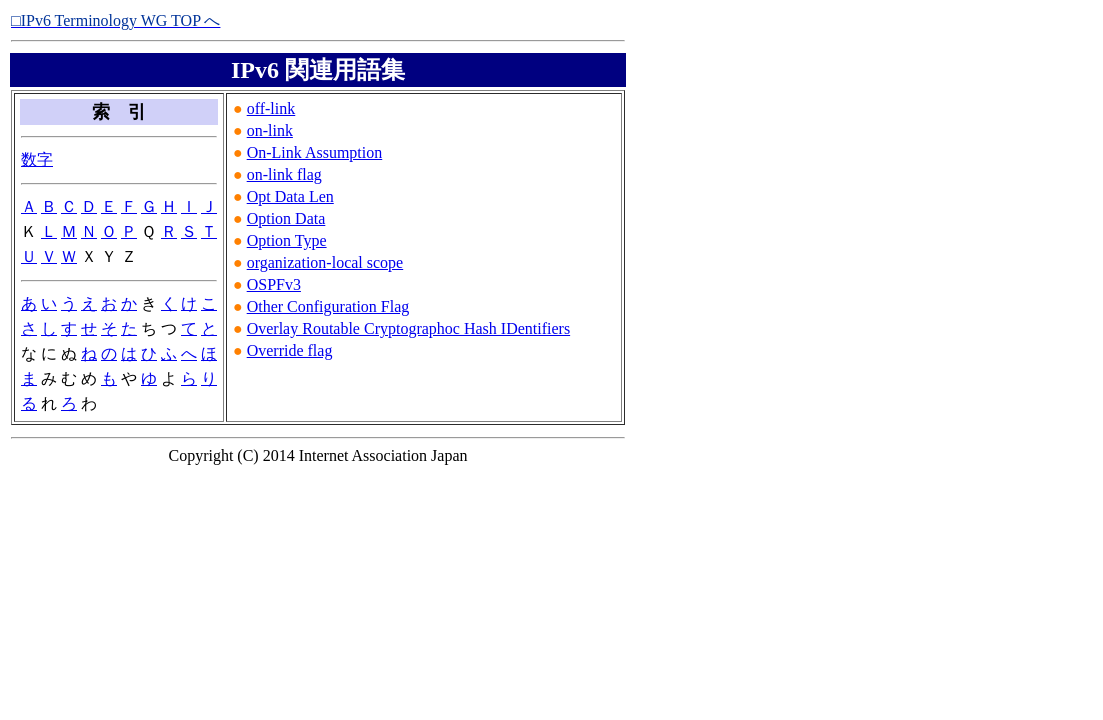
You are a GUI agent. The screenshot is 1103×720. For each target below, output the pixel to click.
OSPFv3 (274, 284)
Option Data (286, 218)
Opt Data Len (290, 196)
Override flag (290, 350)
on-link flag (284, 174)
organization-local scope (325, 262)
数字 (37, 159)
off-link (271, 108)
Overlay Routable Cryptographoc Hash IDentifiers (408, 328)
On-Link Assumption (315, 152)
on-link (270, 130)
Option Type (287, 240)
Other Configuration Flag (328, 306)
